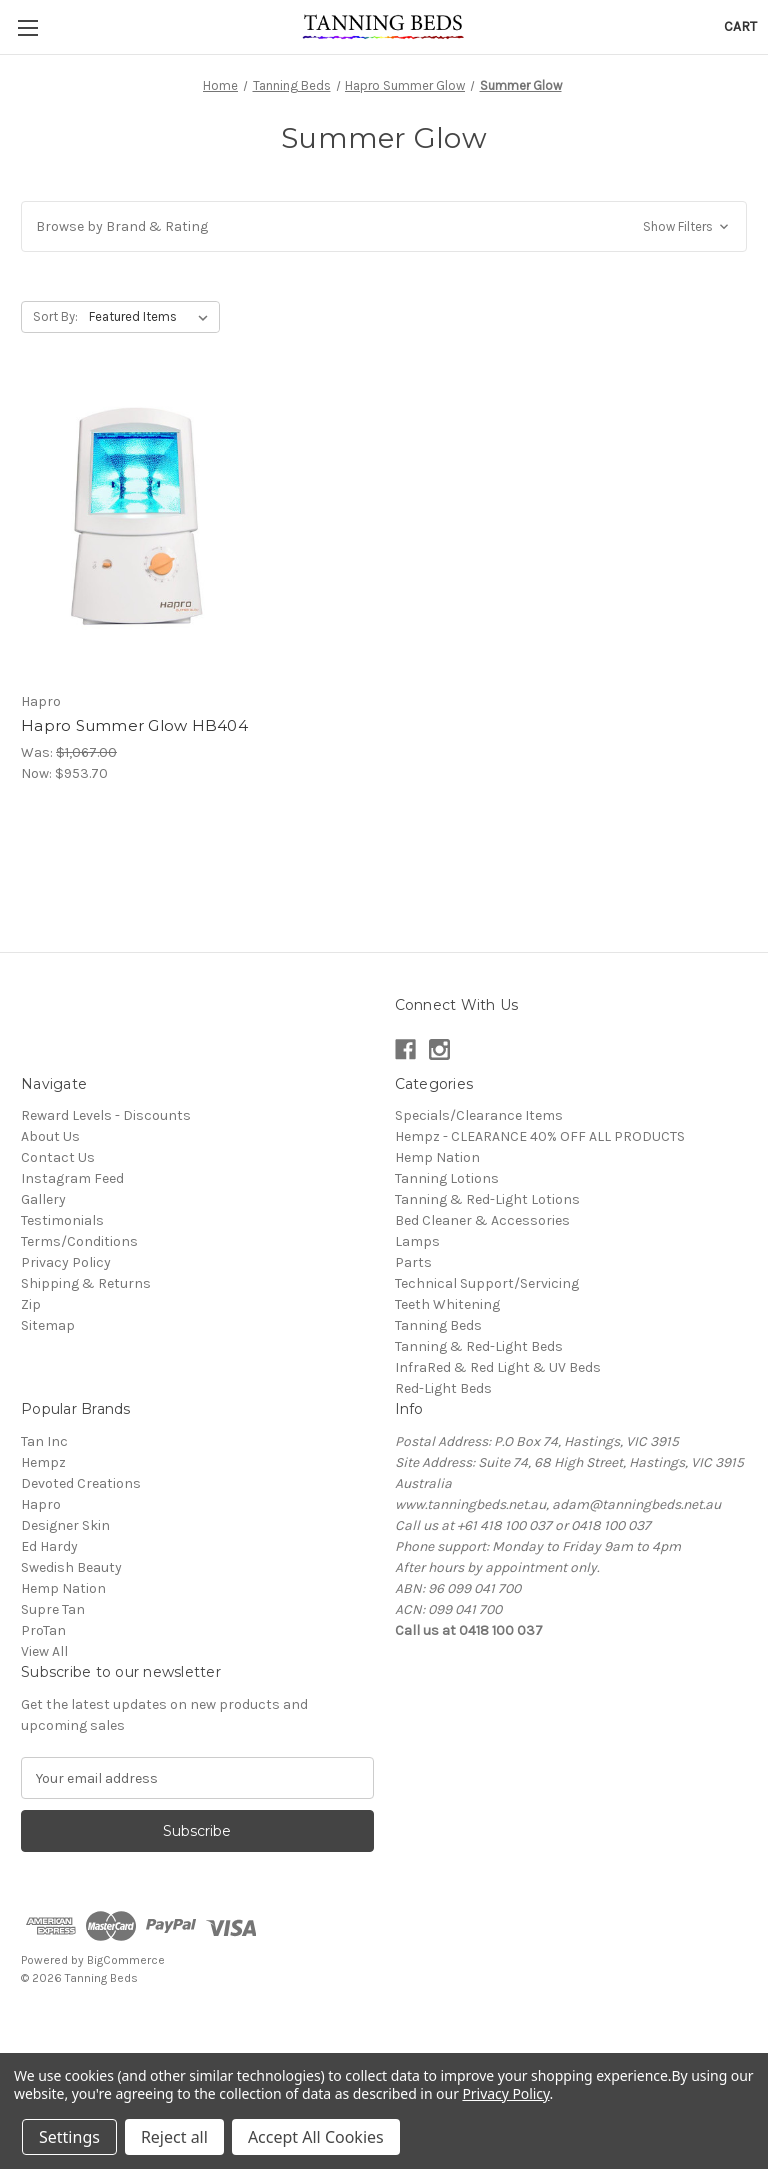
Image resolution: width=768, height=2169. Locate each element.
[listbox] (152, 317)
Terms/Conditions (79, 1241)
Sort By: (55, 316)
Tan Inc (44, 1441)
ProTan (43, 1630)
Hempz (43, 1462)
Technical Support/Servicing (487, 1283)
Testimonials (62, 1220)
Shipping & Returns (86, 1283)
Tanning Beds (438, 1325)
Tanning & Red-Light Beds (479, 1346)
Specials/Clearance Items (479, 1115)
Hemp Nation (437, 1157)
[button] (384, 226)
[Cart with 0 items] (740, 26)
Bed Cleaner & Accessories (482, 1220)
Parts (413, 1262)
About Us (50, 1136)
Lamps (417, 1241)
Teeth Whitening (447, 1304)
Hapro (41, 1504)
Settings (69, 2137)
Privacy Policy (66, 1262)
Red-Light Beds (443, 1388)
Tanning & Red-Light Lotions (487, 1199)
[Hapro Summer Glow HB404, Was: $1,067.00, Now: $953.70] (135, 531)
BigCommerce (126, 1960)
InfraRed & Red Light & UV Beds (498, 1367)
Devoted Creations (81, 1483)
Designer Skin (65, 1525)
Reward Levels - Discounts (106, 1115)
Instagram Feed (72, 1178)
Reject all (174, 2137)
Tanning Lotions (447, 1178)
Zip (31, 1304)
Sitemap (48, 1325)
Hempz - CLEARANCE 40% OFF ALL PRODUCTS (540, 1136)
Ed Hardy (49, 1546)
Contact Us (58, 1157)
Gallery (43, 1199)
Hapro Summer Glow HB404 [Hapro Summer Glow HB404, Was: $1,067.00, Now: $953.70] (134, 725)
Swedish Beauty (71, 1567)
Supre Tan (53, 1609)
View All (44, 1651)
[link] (384, 2023)
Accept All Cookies (316, 2137)
